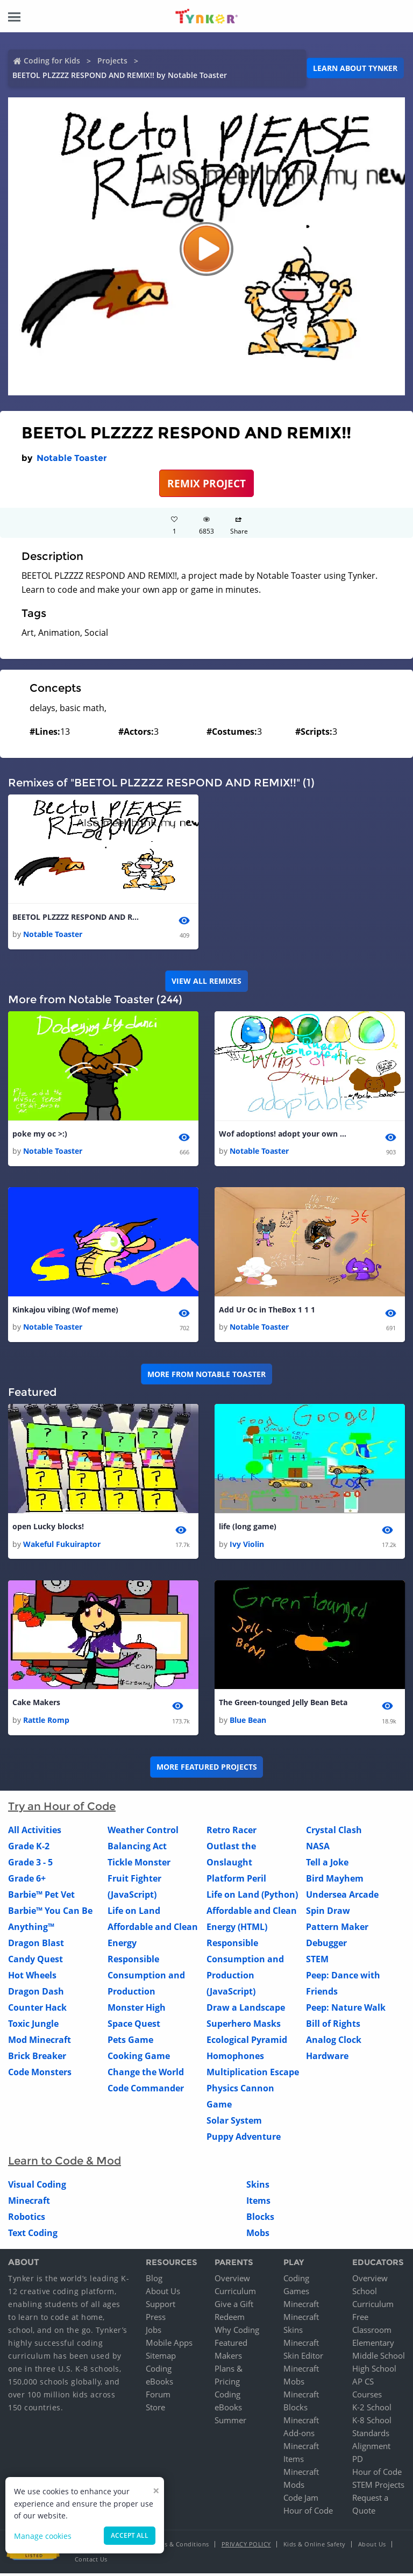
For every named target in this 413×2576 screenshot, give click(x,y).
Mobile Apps (169, 2345)
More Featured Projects (206, 1769)
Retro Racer (231, 1832)
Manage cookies (43, 2536)
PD (357, 2461)
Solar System (234, 2122)
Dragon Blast (36, 1945)
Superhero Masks (243, 2026)
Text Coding (33, 2235)
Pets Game (130, 2042)
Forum (158, 2397)
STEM (317, 1961)
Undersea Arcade (342, 1897)
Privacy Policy (246, 2547)
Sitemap (161, 2358)
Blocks (260, 2219)
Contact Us (91, 2562)
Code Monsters (40, 2074)
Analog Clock (333, 2042)
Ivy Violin (247, 1546)
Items (258, 2203)
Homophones (235, 2058)
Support (160, 2306)
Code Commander (146, 2090)
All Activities (34, 1832)
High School (374, 2371)
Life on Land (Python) (252, 1897)
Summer (230, 2422)
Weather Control (143, 1832)
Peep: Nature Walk (346, 2010)
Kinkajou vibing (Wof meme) (65, 1311)
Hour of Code (308, 2513)
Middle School (378, 2358)
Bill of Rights (333, 2026)
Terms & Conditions (179, 2547)
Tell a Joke (327, 1864)
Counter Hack (37, 2010)
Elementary (373, 2345)
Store (155, 2409)
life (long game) (247, 1528)
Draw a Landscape (245, 2010)
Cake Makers (36, 1705)
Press (156, 2319)
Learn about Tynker (355, 68)
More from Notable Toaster (206, 1375)
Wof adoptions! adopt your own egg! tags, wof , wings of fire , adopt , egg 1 (283, 1135)
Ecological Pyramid (246, 2042)
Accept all (129, 2535)
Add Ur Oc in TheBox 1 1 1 (267, 1311)
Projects (112, 60)
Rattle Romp (46, 1722)
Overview (232, 2280)
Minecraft (29, 2203)
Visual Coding (37, 2186)
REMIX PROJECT (206, 483)
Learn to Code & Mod (64, 2162)
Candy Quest (35, 1961)
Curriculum (235, 2293)
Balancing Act (137, 1848)
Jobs (153, 2332)
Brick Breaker (37, 2058)
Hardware (327, 2058)
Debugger (326, 1945)
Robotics (26, 2219)
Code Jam (300, 2500)
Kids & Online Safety (314, 2547)
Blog (154, 2280)
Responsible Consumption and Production (146, 1977)
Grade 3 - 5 (30, 1864)
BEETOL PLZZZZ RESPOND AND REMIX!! (76, 917)
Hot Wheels (32, 1977)
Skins (257, 2186)
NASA (318, 1848)
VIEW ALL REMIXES (206, 981)
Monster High (137, 2010)
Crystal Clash (334, 1832)
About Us (163, 2293)
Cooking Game (139, 2058)
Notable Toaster (72, 458)
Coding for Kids (52, 60)
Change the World (146, 2074)
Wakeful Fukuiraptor (62, 1546)
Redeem (230, 2319)
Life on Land (134, 1913)
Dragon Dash (36, 1993)
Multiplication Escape (252, 2074)
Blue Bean (248, 1722)
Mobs (257, 2235)
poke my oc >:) (39, 1135)
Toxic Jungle (33, 2026)
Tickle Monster (139, 1864)
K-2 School (371, 2409)
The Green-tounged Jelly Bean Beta (283, 1705)
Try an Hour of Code (62, 1808)
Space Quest (134, 2026)
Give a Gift (234, 2306)
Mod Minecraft (39, 2042)
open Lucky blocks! (48, 1528)
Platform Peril (236, 1880)
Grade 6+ (27, 1880)
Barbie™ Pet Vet (41, 1897)
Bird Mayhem (335, 1880)
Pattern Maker (337, 1929)
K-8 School (371, 2422)
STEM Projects (378, 2487)
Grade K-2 (28, 1848)
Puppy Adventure (243, 2139)
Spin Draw (328, 1913)
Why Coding (237, 2332)
